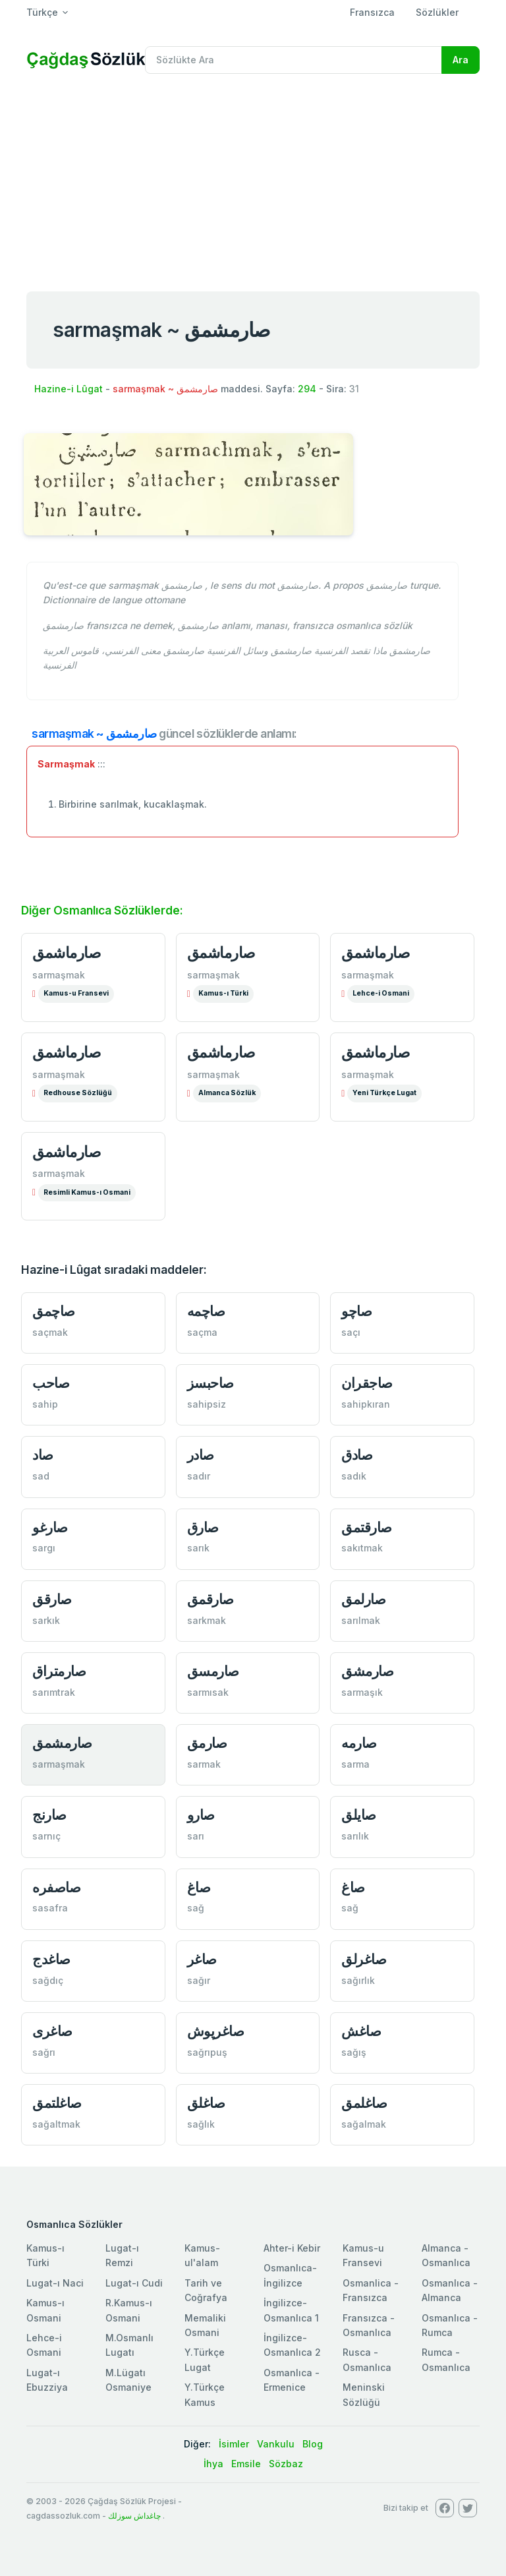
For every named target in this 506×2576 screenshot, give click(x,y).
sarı (195, 1836)
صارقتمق (366, 1527)
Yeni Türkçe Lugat (384, 1093)
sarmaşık (362, 1692)
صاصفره (56, 1887)
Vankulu (276, 2443)
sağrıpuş (207, 2052)
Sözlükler (437, 12)
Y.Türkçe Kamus (204, 2394)
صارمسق (213, 1671)
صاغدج (51, 1959)
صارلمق (363, 1599)
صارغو (50, 1527)
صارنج (49, 1815)
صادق (356, 1455)
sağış (353, 2052)
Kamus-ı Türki (223, 993)
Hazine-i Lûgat (68, 388)
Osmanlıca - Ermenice (292, 2380)
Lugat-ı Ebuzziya (47, 2380)
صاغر (202, 1959)
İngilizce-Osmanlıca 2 (292, 2345)
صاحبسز (210, 1383)
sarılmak (360, 1620)
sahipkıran (365, 1404)
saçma (202, 1332)
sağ (195, 1907)
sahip (45, 1404)
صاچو (356, 1311)
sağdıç (47, 1980)
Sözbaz (286, 2463)
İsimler (234, 2443)
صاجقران (367, 1383)
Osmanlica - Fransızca (371, 2290)
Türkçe (42, 12)
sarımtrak (53, 1692)
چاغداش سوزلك (134, 2516)
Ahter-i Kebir (292, 2248)
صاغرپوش (215, 2031)
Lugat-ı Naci (55, 2283)
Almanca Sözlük (227, 1093)
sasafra (50, 1907)
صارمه (359, 1743)
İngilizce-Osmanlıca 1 (291, 2310)
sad (40, 1476)
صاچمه (206, 1311)
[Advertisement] (253, 183)
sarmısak (208, 1692)
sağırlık (358, 1980)
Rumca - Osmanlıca (446, 2359)
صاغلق (206, 2103)
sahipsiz (206, 1404)
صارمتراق (59, 1671)
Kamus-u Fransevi (76, 993)
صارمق (207, 1743)
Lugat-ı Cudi (134, 2283)
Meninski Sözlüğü (364, 2394)
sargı (43, 1547)
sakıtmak (362, 1547)
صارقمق (210, 1599)
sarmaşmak (58, 974)
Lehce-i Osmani (380, 993)
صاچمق (53, 1311)
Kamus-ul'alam (202, 2255)
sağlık (201, 2124)
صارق (203, 1527)
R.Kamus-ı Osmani (128, 2310)
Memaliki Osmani (205, 2325)
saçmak (50, 1332)
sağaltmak (56, 2124)
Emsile (246, 2463)
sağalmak (363, 2124)
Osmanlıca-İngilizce (290, 2275)
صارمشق (367, 1671)
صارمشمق (62, 1743)
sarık (198, 1547)
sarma (355, 1764)
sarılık (355, 1836)
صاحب (50, 1383)
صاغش (361, 2031)
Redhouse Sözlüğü (77, 1093)
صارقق (52, 1599)
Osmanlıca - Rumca (450, 2325)
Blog (312, 2443)
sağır (198, 1980)
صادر (200, 1455)
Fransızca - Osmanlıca (369, 2325)
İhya (213, 2463)
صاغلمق (364, 2103)
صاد (42, 1455)
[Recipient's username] (293, 60)
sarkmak (206, 1620)
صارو (201, 1815)
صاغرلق (363, 1959)
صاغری (52, 2031)
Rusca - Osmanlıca (367, 2359)
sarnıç (46, 1836)
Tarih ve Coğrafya (205, 2290)
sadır (198, 1476)
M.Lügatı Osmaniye (128, 2380)
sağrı (43, 2052)
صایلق (358, 1815)
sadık (353, 1476)
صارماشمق (66, 953)
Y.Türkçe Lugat (204, 2359)
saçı (350, 1332)
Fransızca (372, 12)
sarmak (204, 1764)
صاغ (199, 1887)
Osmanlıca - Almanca (450, 2290)
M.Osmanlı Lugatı (129, 2345)
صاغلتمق (57, 2103)
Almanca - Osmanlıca (446, 2255)
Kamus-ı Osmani (45, 2310)
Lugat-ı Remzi (122, 2255)
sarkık (46, 1620)
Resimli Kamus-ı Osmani (86, 1192)
